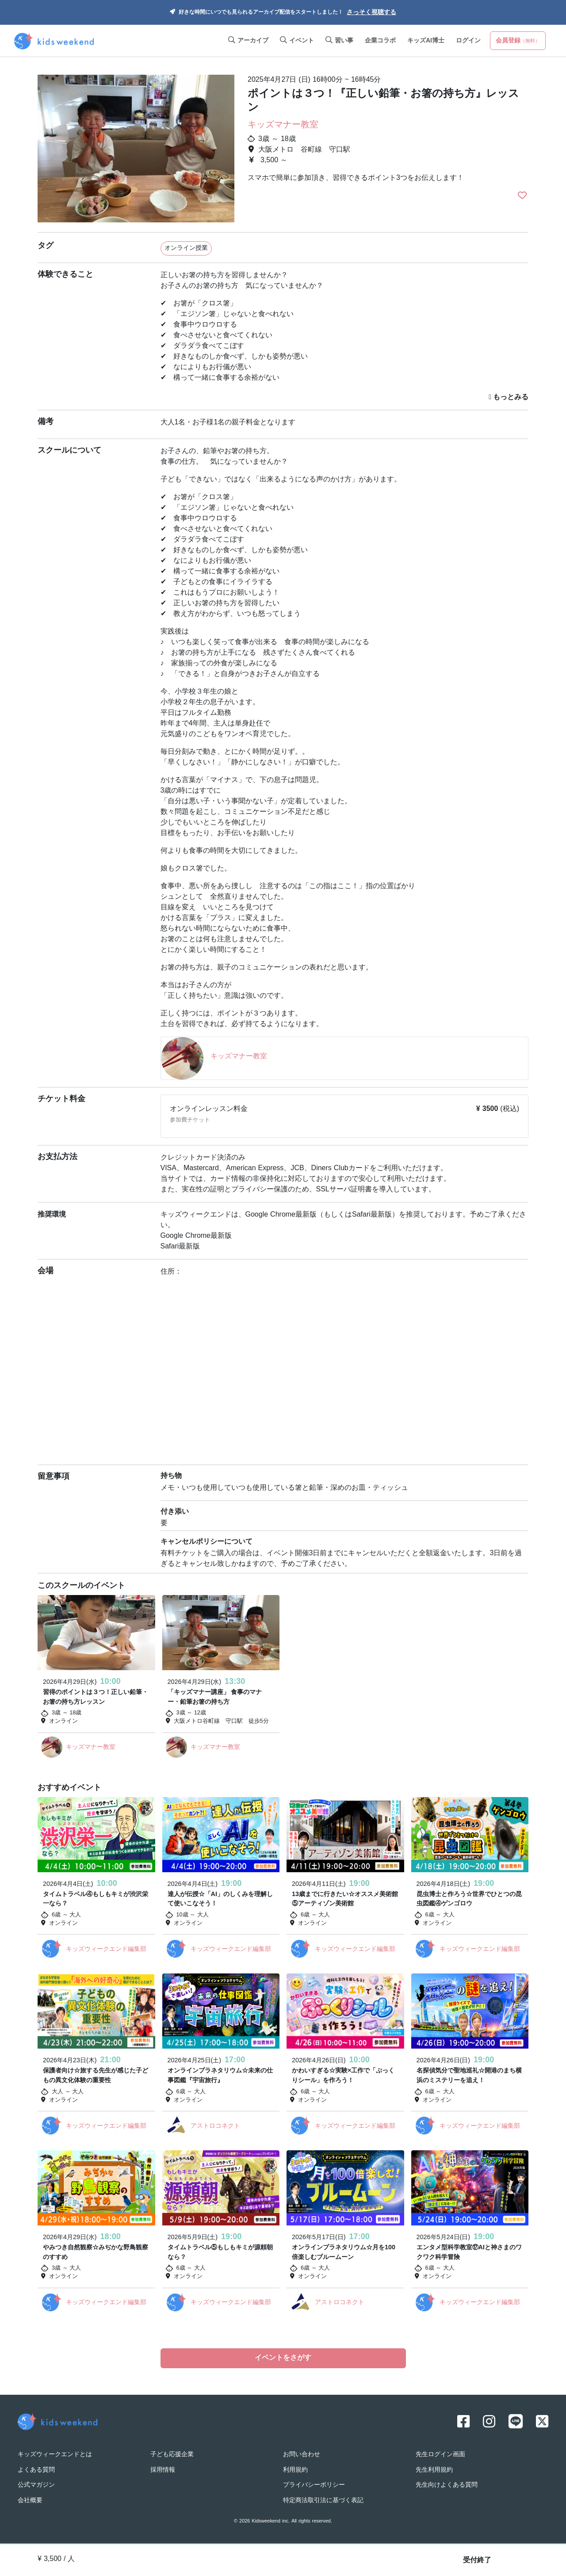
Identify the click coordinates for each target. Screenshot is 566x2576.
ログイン (468, 41)
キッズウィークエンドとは (55, 2455)
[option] (136, 145)
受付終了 (477, 2560)
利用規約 (295, 2470)
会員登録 (518, 41)
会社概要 (30, 2501)
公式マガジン (36, 2485)
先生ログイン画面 (440, 2455)
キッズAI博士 (425, 41)
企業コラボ (380, 41)
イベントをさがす (283, 2358)
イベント (297, 41)
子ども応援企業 (172, 2455)
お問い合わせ (301, 2455)
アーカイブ (248, 41)
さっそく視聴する (371, 13)
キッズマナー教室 (283, 125)
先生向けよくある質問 (447, 2485)
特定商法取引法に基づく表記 (323, 2501)
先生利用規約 (434, 2470)
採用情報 (162, 2470)
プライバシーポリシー (314, 2485)
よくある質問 (36, 2470)
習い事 (339, 41)
